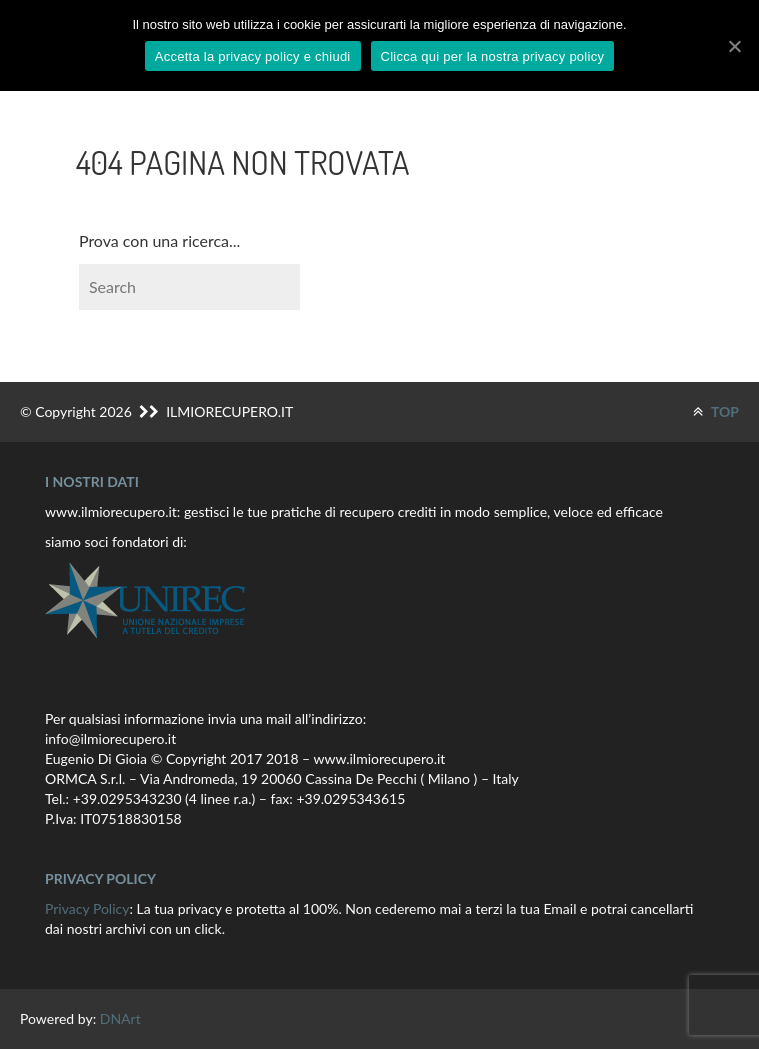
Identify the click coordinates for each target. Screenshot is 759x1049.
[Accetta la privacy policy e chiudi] (734, 46)
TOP (716, 411)
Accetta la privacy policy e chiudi (253, 56)
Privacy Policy (87, 908)
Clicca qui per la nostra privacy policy (493, 56)
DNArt (120, 1018)
